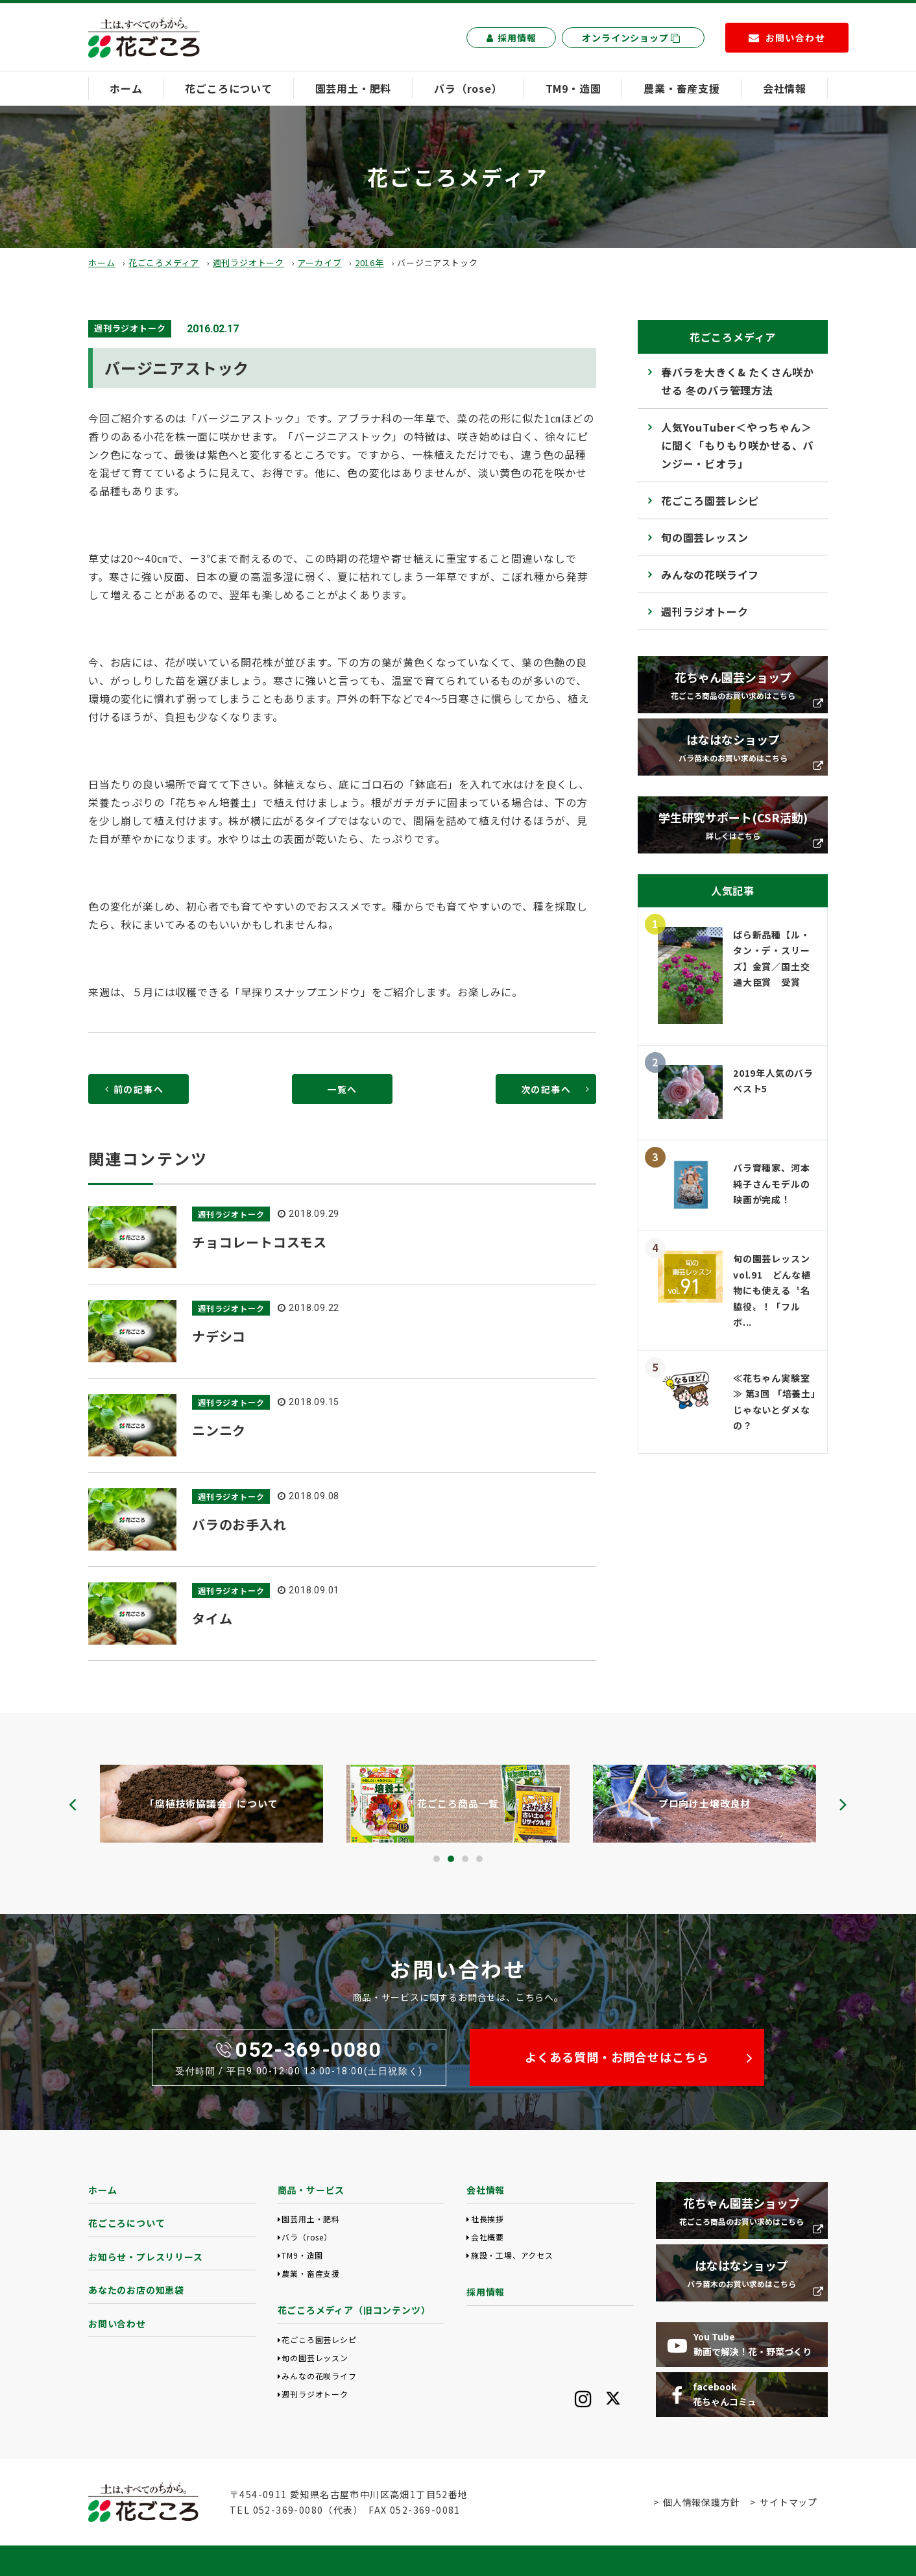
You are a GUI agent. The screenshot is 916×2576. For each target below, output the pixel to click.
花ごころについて (228, 88)
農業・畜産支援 (682, 88)
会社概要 (487, 2236)
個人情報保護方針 (701, 2502)
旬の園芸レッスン (704, 537)
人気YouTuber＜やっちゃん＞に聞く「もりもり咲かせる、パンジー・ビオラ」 (737, 445)
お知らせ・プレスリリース (145, 2256)
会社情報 (784, 88)
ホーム (126, 88)
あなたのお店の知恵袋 (136, 2289)
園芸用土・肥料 (353, 88)
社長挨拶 (487, 2218)
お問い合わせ (117, 2323)
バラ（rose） (468, 88)
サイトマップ (788, 2502)
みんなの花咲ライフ (710, 574)
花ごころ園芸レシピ (710, 500)
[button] (436, 1859)
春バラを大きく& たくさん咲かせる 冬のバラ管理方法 (737, 381)
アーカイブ (319, 262)
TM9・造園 (573, 88)
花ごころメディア (163, 262)
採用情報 (511, 37)
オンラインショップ (631, 37)
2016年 (369, 262)
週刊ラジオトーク (248, 262)
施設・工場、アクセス (512, 2255)
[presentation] (73, 1804)
